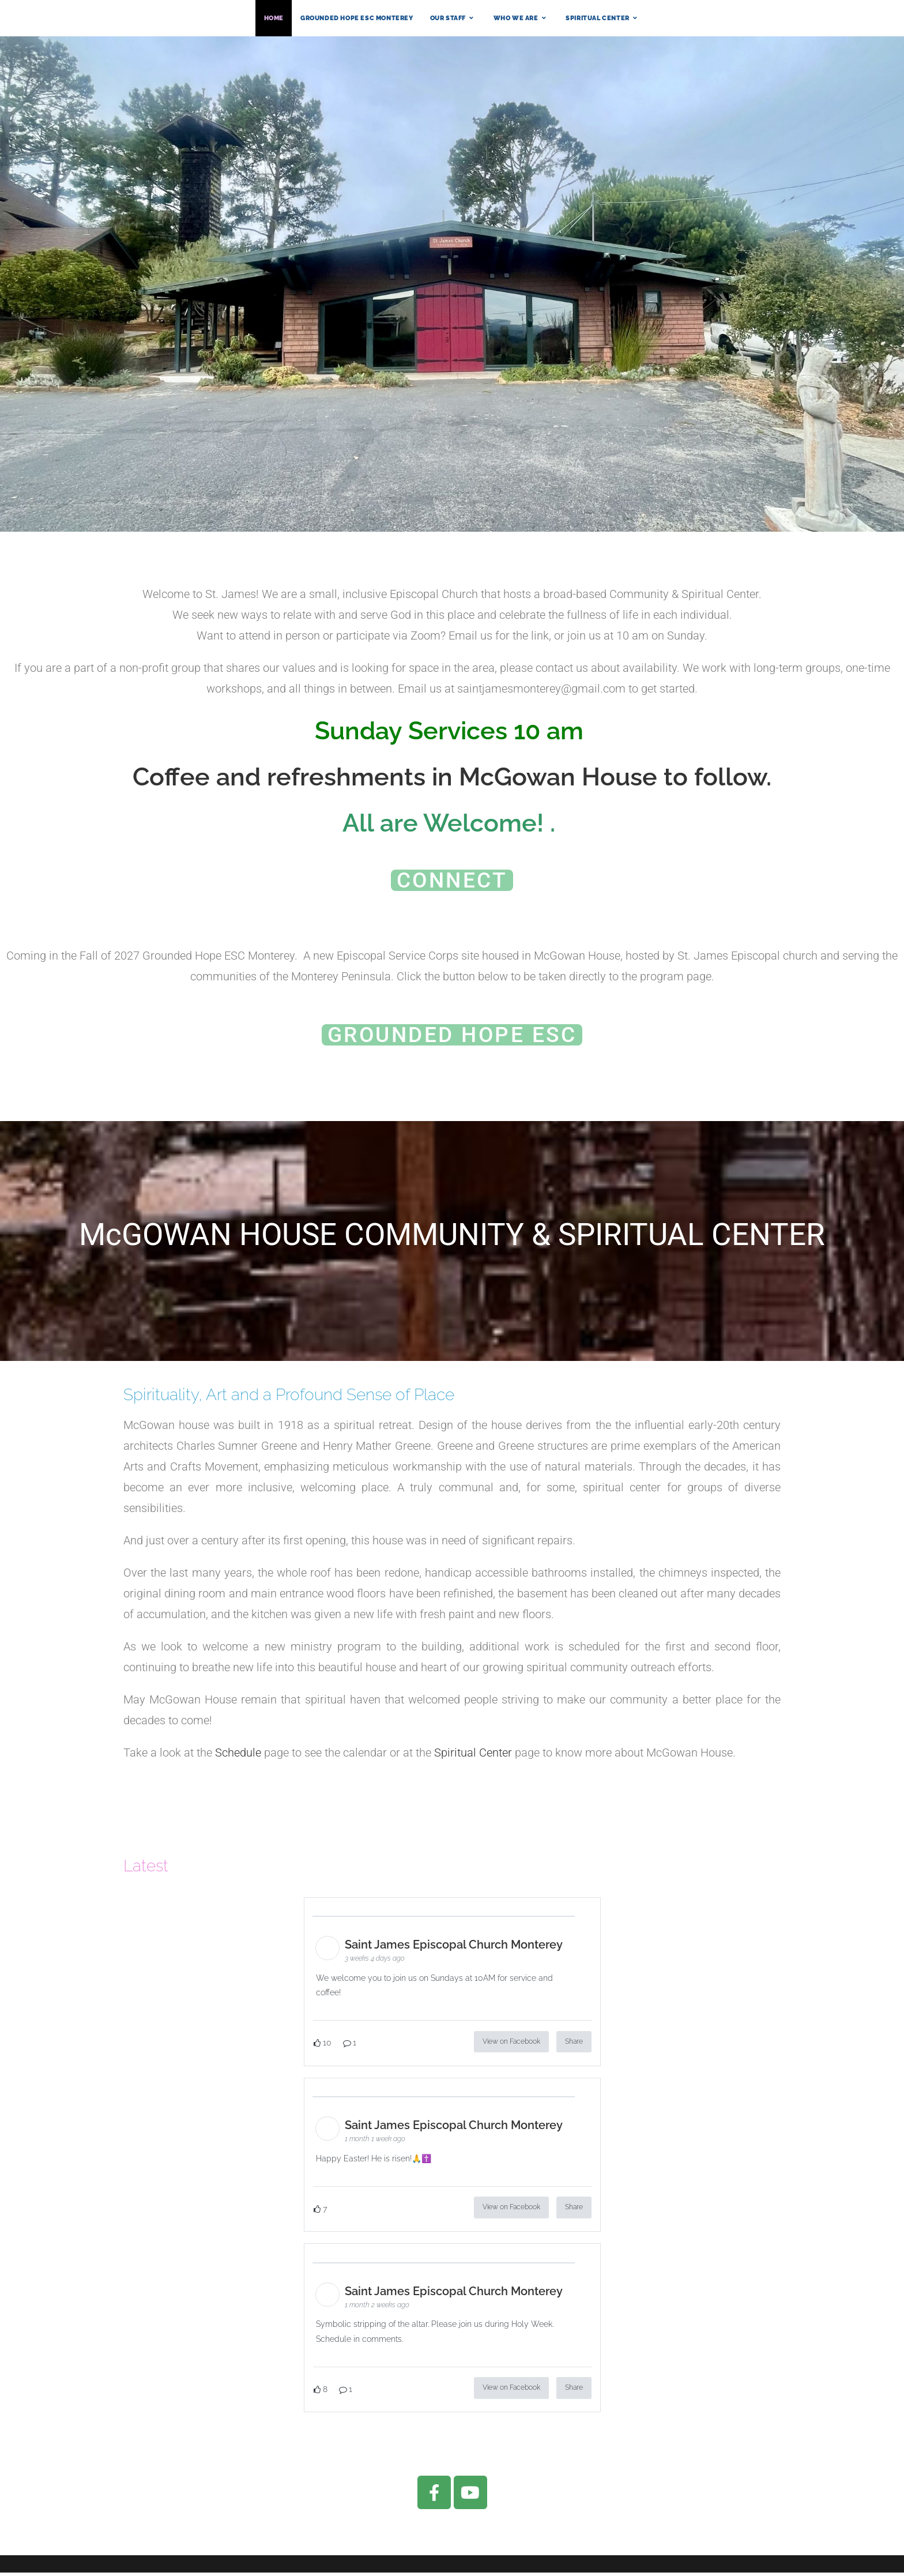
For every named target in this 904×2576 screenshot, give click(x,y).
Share (574, 2045)
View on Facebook (511, 2045)
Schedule (238, 1756)
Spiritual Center (473, 1756)
